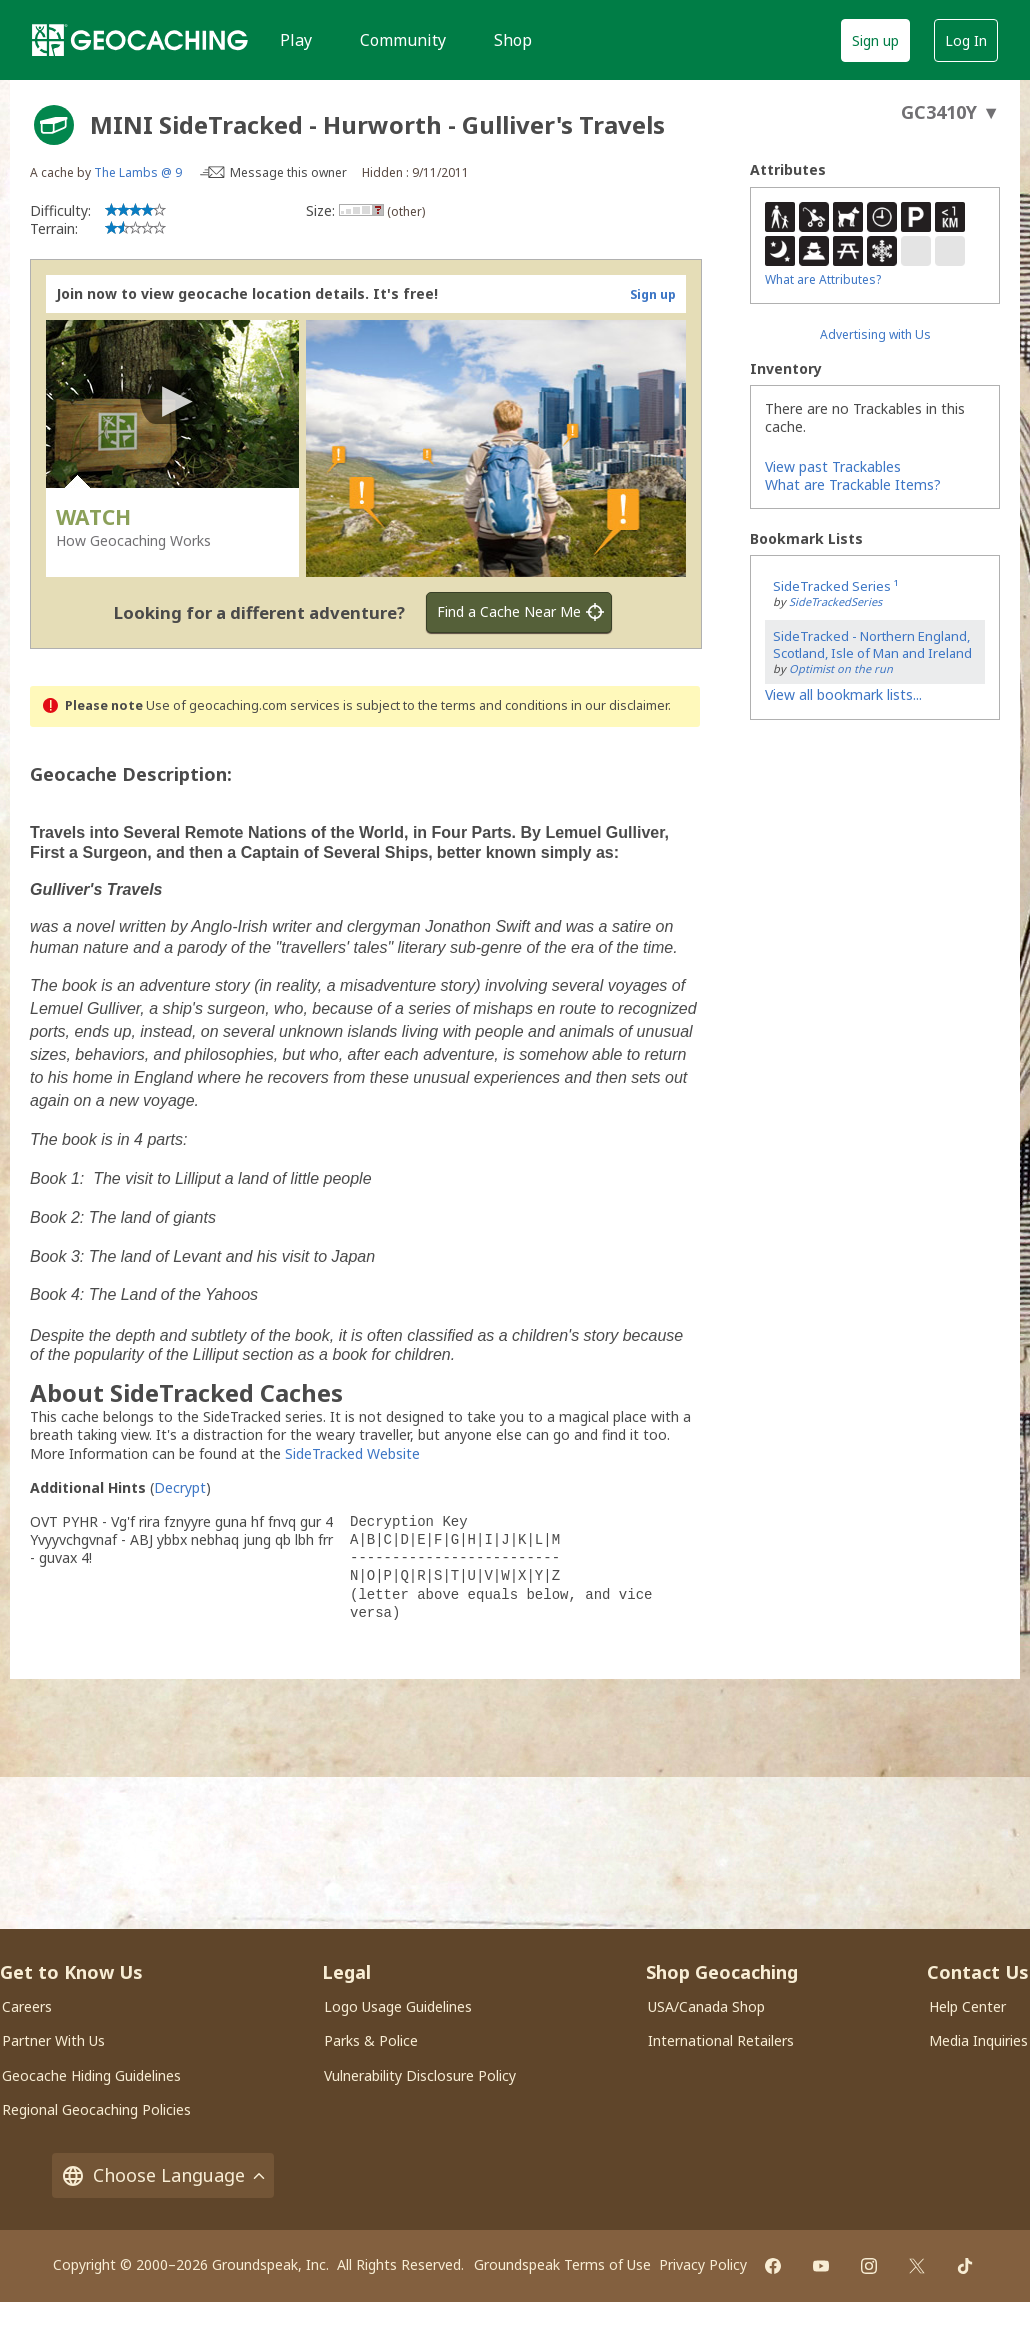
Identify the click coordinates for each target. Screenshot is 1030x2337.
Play (296, 40)
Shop (513, 40)
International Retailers (721, 2040)
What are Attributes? (823, 279)
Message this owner (288, 172)
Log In (966, 40)
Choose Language (163, 2175)
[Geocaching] (140, 40)
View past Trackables (833, 466)
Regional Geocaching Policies (96, 2109)
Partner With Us (53, 2040)
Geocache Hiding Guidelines (91, 2075)
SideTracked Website (352, 1453)
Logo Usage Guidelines (398, 2006)
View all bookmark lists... (843, 694)
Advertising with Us (875, 334)
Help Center (967, 2006)
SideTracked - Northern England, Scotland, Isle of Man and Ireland (872, 644)
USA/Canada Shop (706, 2006)
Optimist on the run (841, 668)
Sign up (875, 40)
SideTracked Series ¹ (835, 586)
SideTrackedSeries (835, 601)
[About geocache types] (54, 125)
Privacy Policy (703, 2264)
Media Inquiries (978, 2040)
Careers (27, 2006)
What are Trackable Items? (853, 484)
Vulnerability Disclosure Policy (420, 2075)
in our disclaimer (619, 705)
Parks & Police (371, 2040)
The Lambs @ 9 (138, 172)
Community (403, 40)
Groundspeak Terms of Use (562, 2264)
